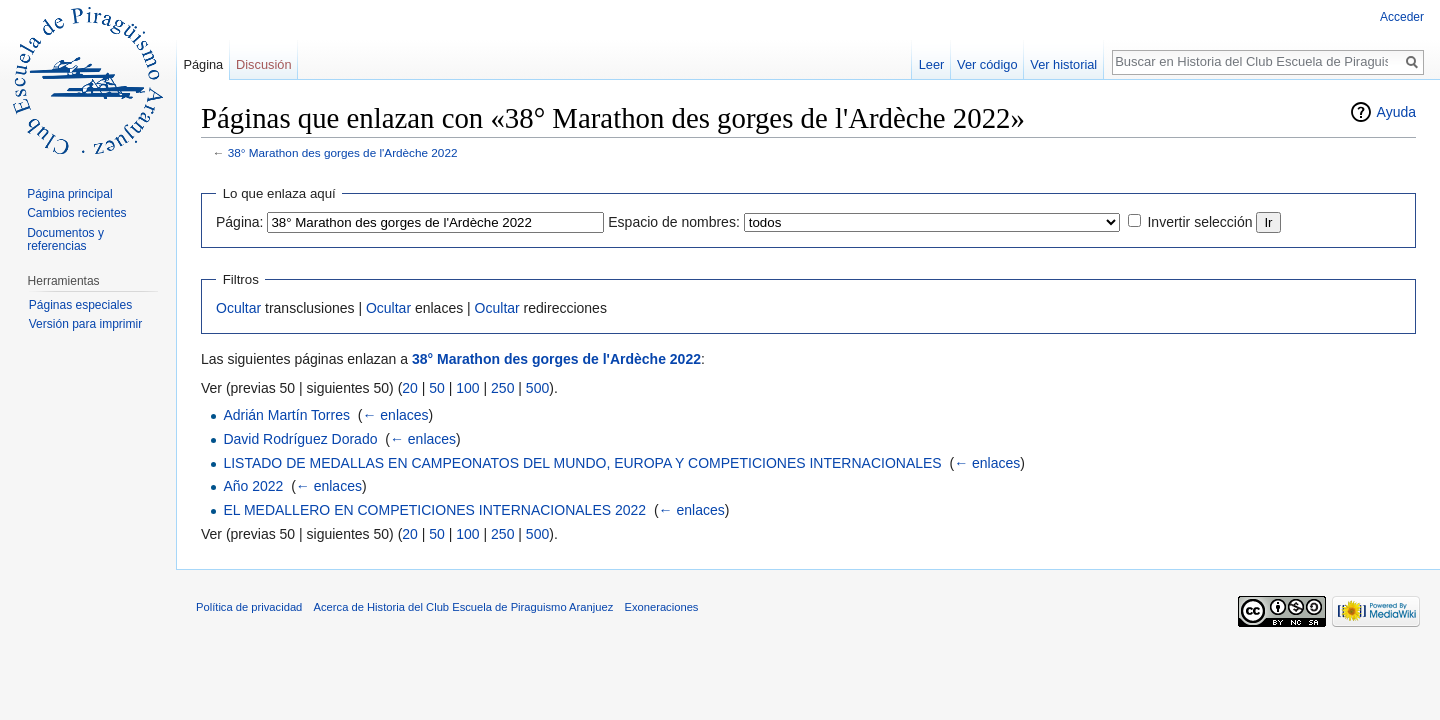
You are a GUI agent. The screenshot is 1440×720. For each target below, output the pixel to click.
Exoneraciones (661, 607)
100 (467, 388)
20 (410, 388)
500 (537, 388)
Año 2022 (253, 486)
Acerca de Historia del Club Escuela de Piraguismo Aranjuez (464, 607)
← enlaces (395, 415)
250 (502, 388)
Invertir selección (1199, 222)
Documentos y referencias (65, 240)
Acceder (1402, 17)
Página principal (69, 194)
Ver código (987, 64)
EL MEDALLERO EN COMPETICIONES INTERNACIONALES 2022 (434, 510)
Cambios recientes (76, 213)
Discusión (263, 64)
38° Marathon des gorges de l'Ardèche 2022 (343, 152)
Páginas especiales (80, 305)
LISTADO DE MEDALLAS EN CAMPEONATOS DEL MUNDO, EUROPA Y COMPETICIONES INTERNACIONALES (582, 463)
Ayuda (1396, 112)
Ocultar (238, 308)
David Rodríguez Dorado (300, 439)
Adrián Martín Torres (286, 415)
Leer (932, 64)
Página (203, 64)
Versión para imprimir (85, 324)
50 (437, 388)
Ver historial (1063, 64)
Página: (239, 222)
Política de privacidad (249, 607)
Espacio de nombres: (674, 222)
